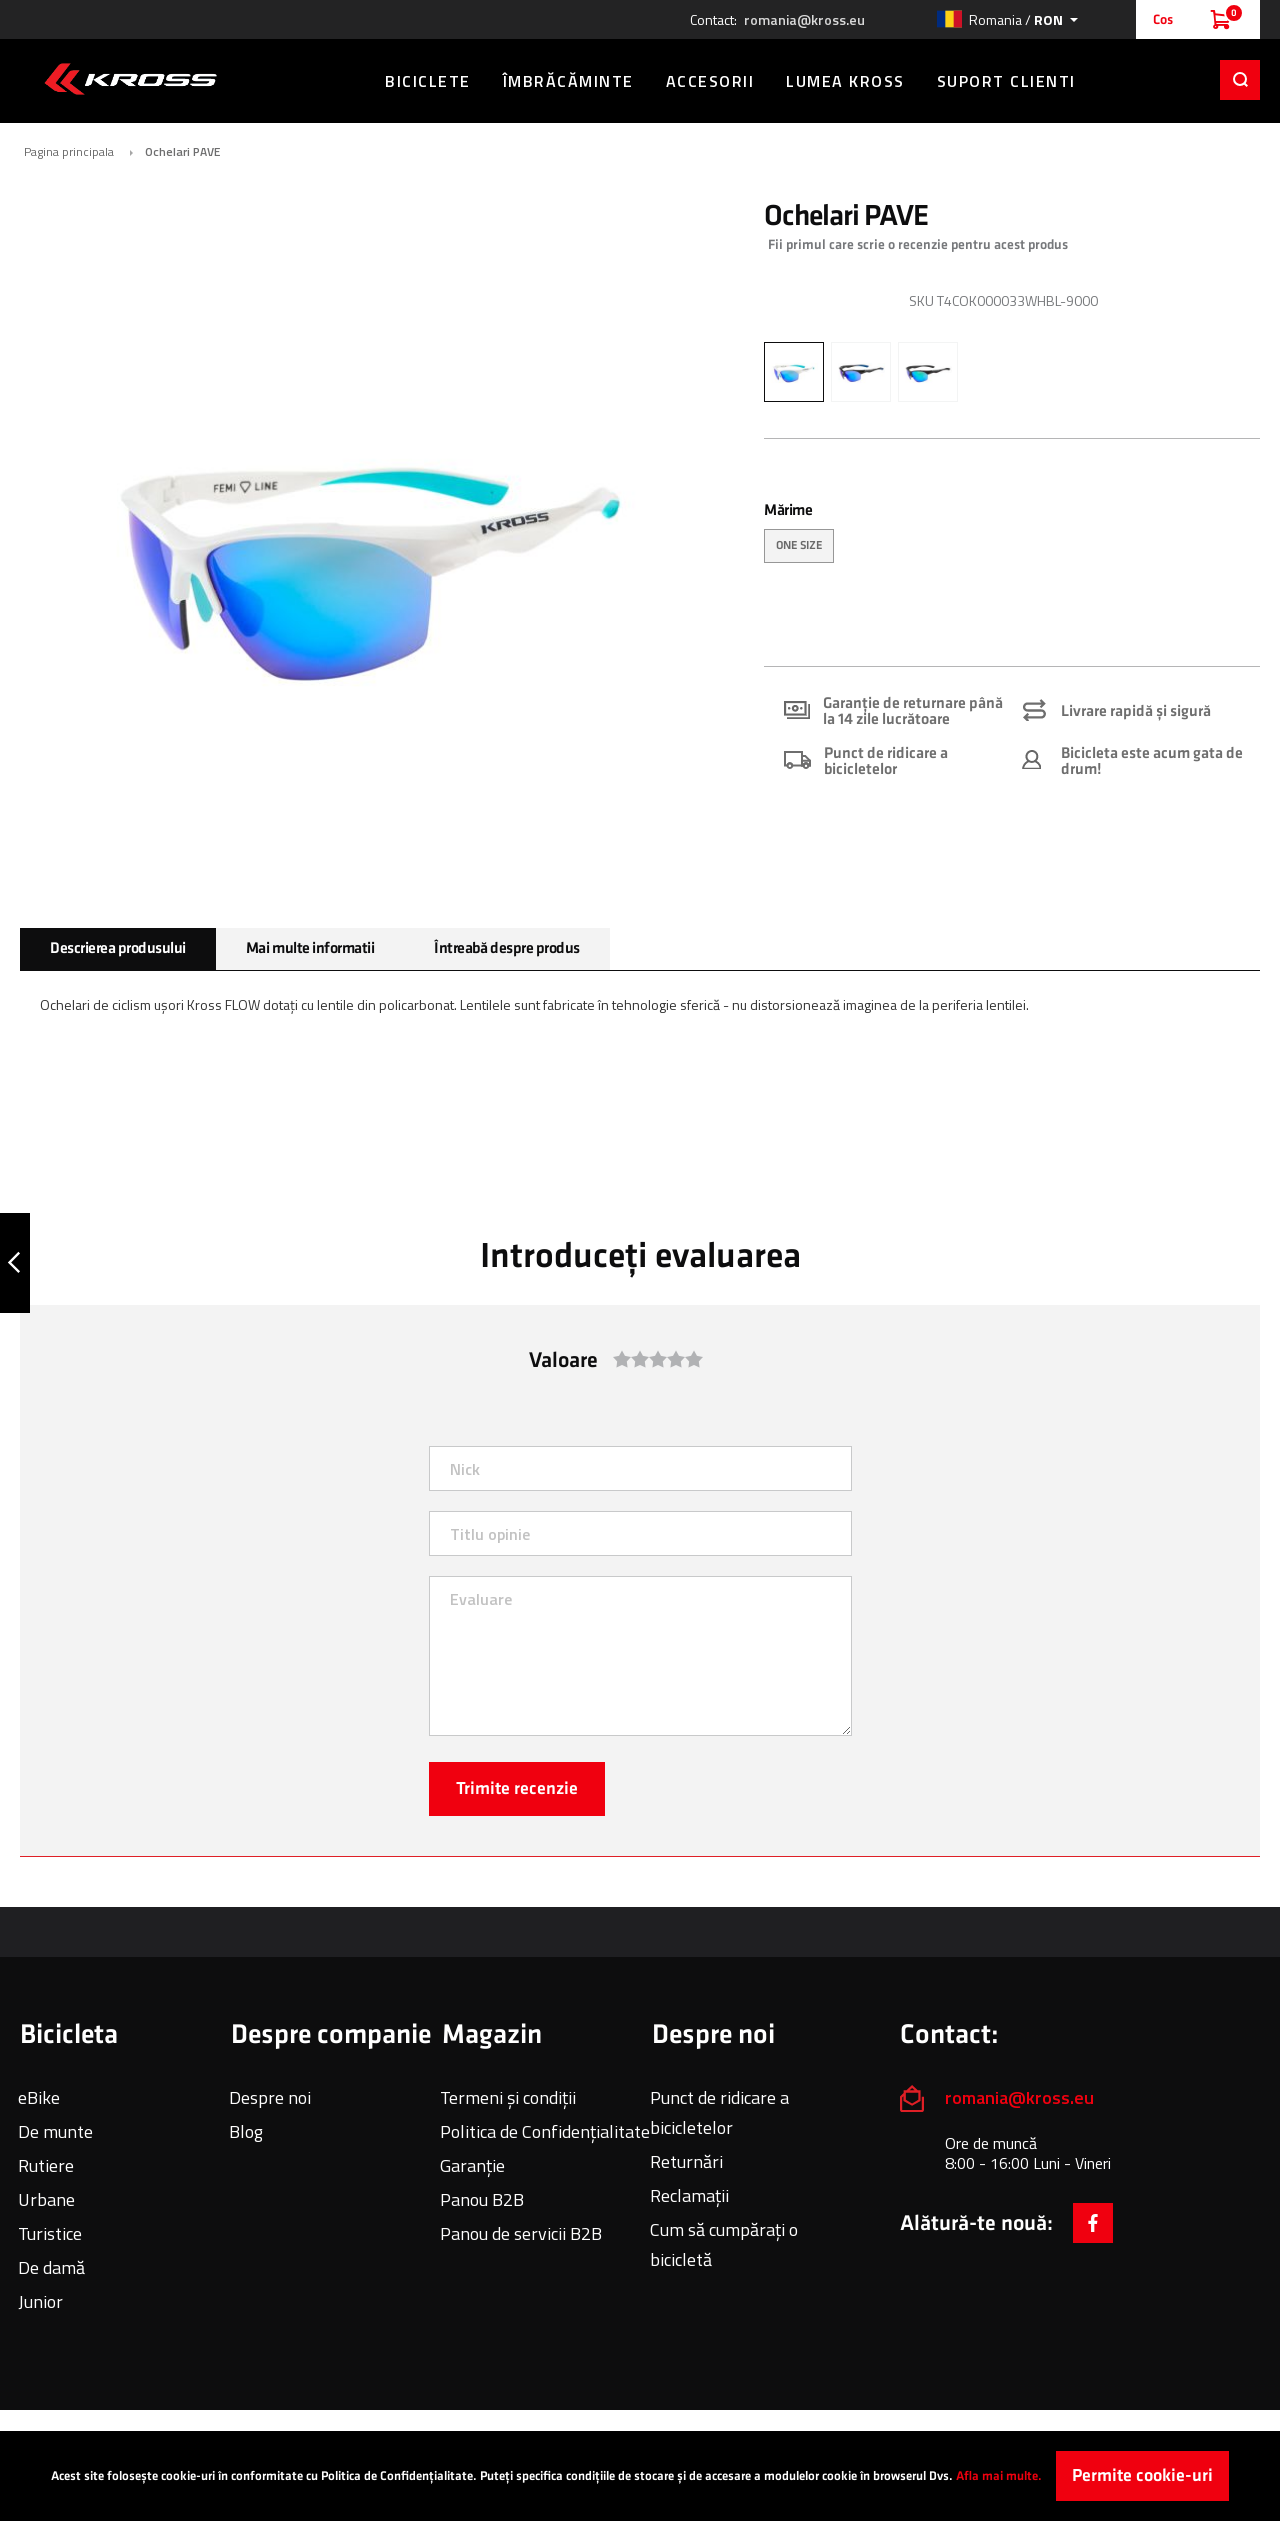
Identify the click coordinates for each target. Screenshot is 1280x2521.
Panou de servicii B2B (521, 2233)
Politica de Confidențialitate (545, 2131)
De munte (55, 2131)
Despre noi (270, 2097)
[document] (640, 2476)
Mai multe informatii (310, 948)
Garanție (472, 2165)
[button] (1007, 19)
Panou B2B (482, 2199)
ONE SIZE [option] (799, 545)
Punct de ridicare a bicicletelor (719, 2112)
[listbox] (1012, 548)
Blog (246, 2131)
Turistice (50, 2233)
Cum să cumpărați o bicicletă (724, 2244)
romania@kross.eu (804, 20)
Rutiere (46, 2165)
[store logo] (130, 79)
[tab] (118, 949)
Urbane (46, 2199)
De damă (51, 2267)
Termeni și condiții (508, 2097)
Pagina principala (69, 152)
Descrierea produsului (118, 948)
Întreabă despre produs (506, 948)
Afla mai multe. (999, 2476)
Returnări (686, 2161)
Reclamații (689, 2195)
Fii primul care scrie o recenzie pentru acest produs (918, 244)
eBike (39, 2097)
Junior (40, 2301)
